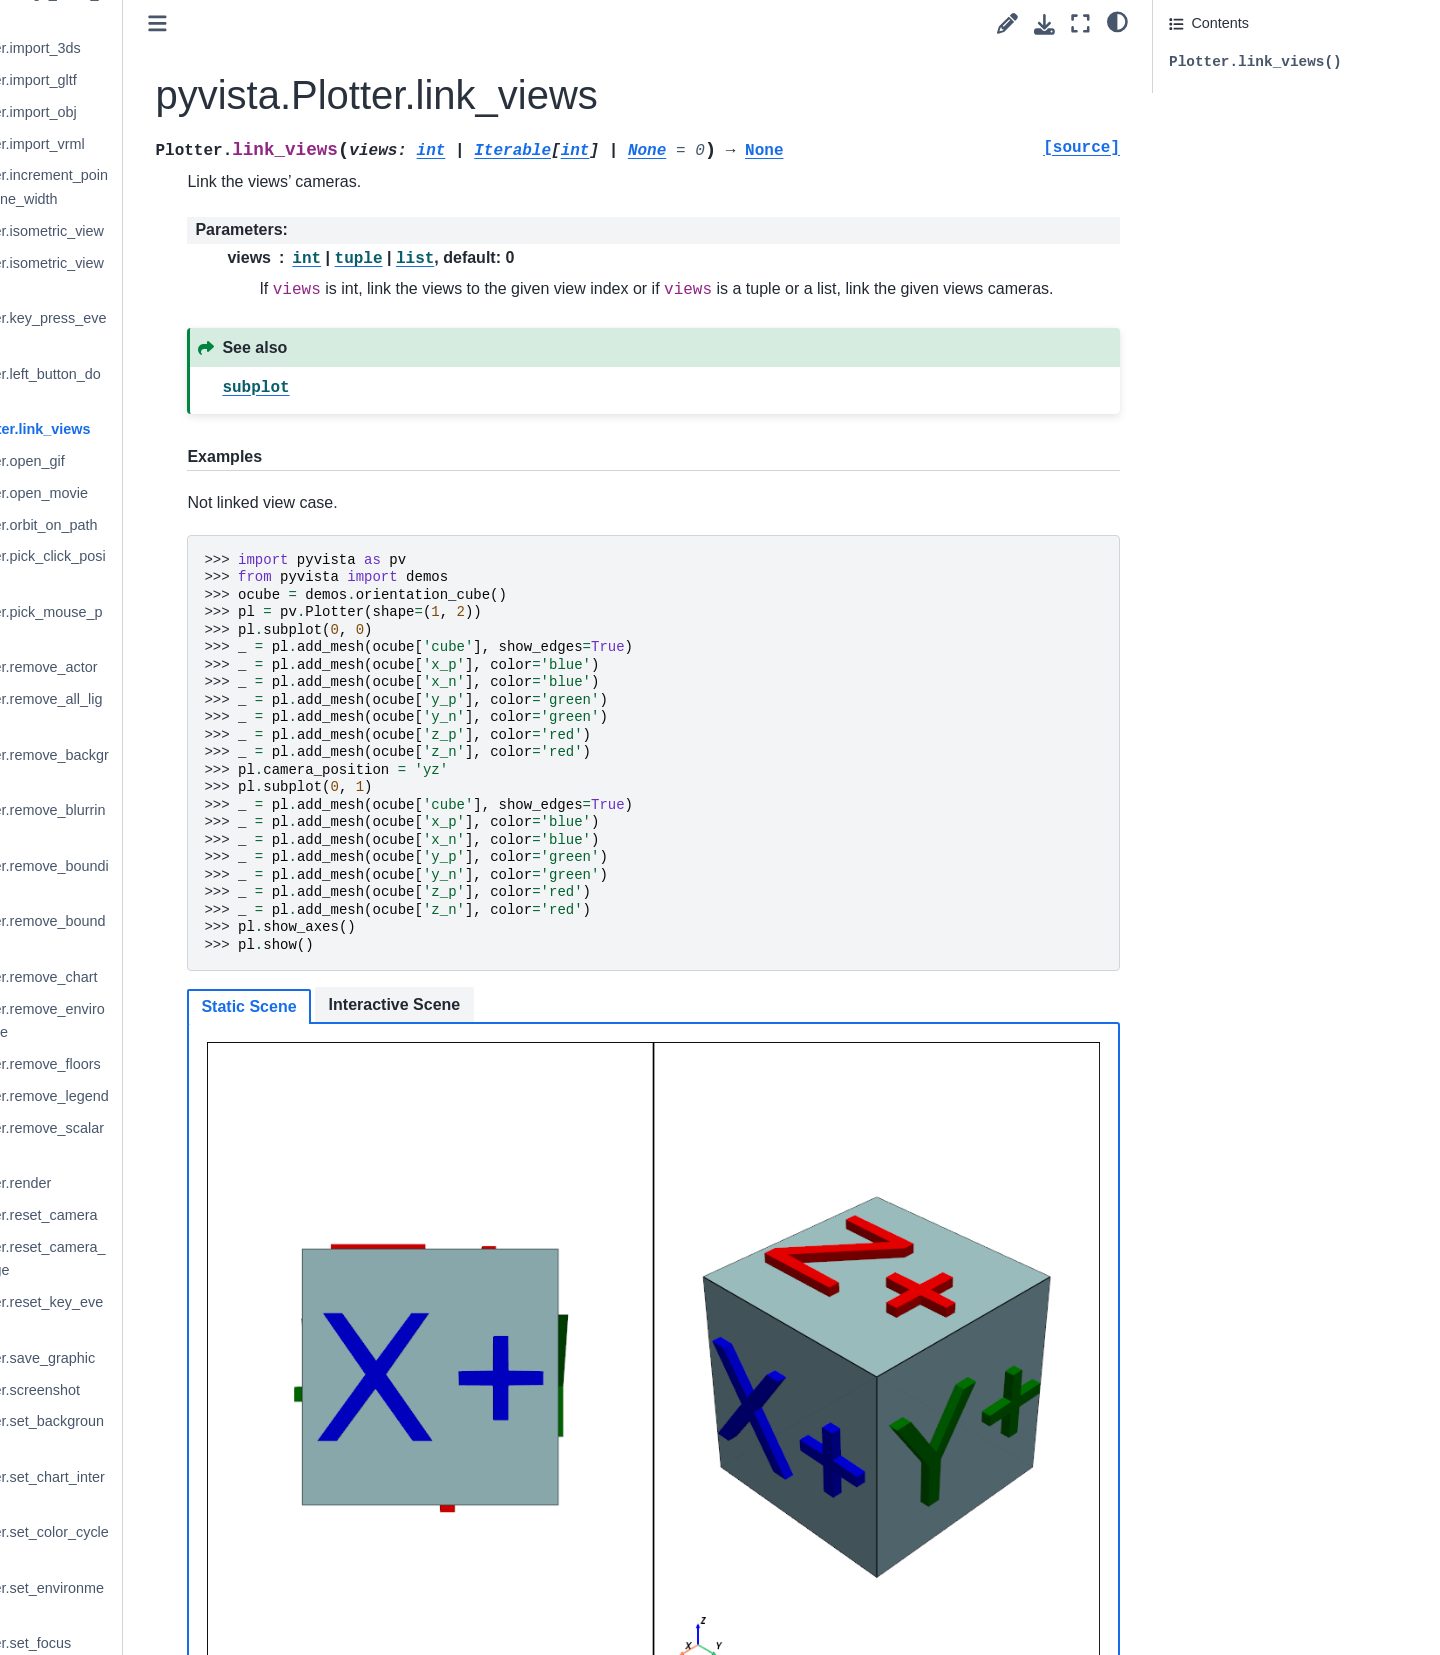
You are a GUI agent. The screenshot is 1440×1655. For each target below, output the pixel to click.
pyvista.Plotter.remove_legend (186, 1096)
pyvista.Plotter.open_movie (176, 493)
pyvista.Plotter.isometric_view (184, 231)
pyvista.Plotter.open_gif (164, 461)
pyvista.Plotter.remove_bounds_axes (185, 933)
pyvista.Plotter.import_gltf (170, 80)
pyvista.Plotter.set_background (184, 1433)
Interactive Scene (569, 1030)
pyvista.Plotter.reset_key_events (183, 1314)
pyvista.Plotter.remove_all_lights (183, 711)
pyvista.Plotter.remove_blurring (185, 822)
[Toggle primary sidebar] (332, 23)
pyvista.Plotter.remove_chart (181, 977)
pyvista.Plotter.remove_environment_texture (184, 1021)
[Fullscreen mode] (1080, 23)
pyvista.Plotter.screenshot (172, 1390)
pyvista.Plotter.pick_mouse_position (183, 624)
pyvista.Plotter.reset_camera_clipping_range (185, 1259)
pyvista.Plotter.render (157, 1183)
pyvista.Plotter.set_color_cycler (186, 1544)
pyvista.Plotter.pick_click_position (185, 568)
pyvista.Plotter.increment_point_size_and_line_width (186, 187)
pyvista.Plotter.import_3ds (172, 48)
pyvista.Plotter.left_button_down (182, 386)
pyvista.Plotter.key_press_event (185, 330)
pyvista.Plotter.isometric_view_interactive (184, 275)
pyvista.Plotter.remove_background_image (186, 767)
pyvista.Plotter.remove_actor (181, 667)
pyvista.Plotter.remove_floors (182, 1064)
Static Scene (423, 1032)
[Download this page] (1044, 24)
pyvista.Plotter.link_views (177, 429)
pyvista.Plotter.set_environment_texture (184, 1600)
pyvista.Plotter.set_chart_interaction (184, 1489)
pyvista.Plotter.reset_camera (181, 1215)
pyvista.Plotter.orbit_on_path (181, 525)
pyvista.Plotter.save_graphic (179, 1358)
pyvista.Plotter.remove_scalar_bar (184, 1140)
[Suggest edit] (1007, 23)
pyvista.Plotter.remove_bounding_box (186, 878)
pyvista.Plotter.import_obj (170, 112)
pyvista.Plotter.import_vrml (174, 144)
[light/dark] (1117, 21)
